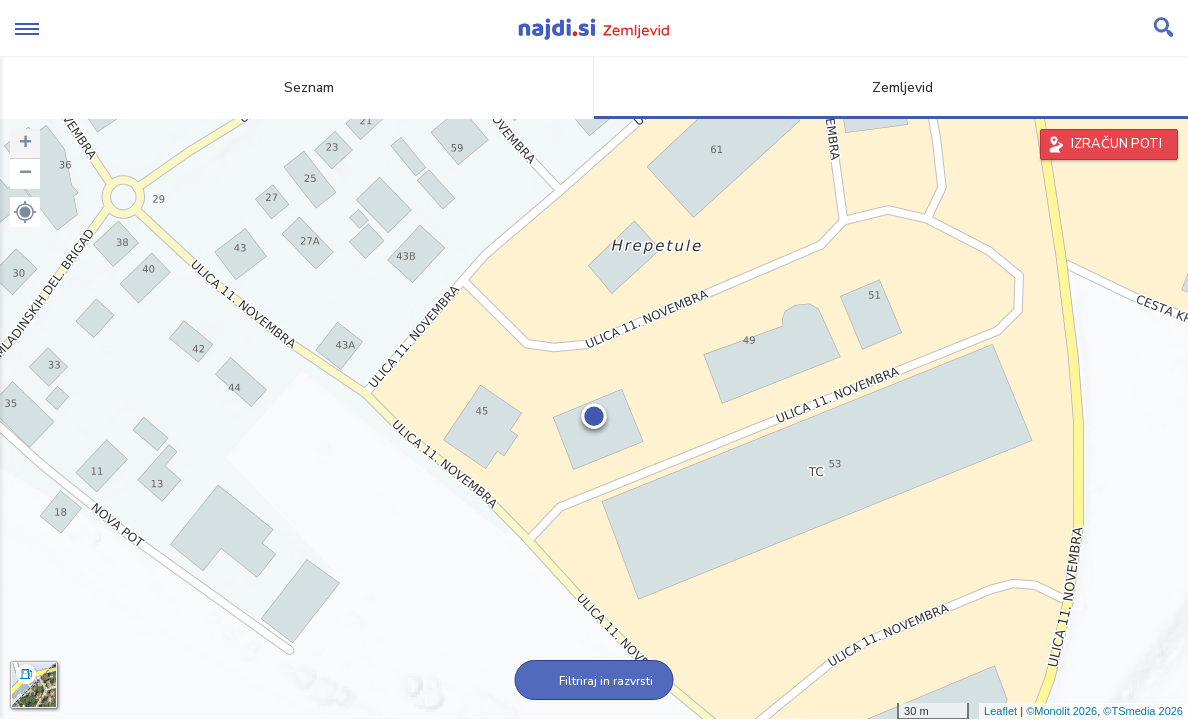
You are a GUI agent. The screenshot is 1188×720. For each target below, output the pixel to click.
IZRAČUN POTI (1116, 144)
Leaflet (1000, 711)
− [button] (25, 174)
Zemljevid (891, 87)
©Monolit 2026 (1061, 711)
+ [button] (25, 144)
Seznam (297, 87)
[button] (25, 212)
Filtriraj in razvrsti (594, 681)
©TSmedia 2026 (1143, 711)
